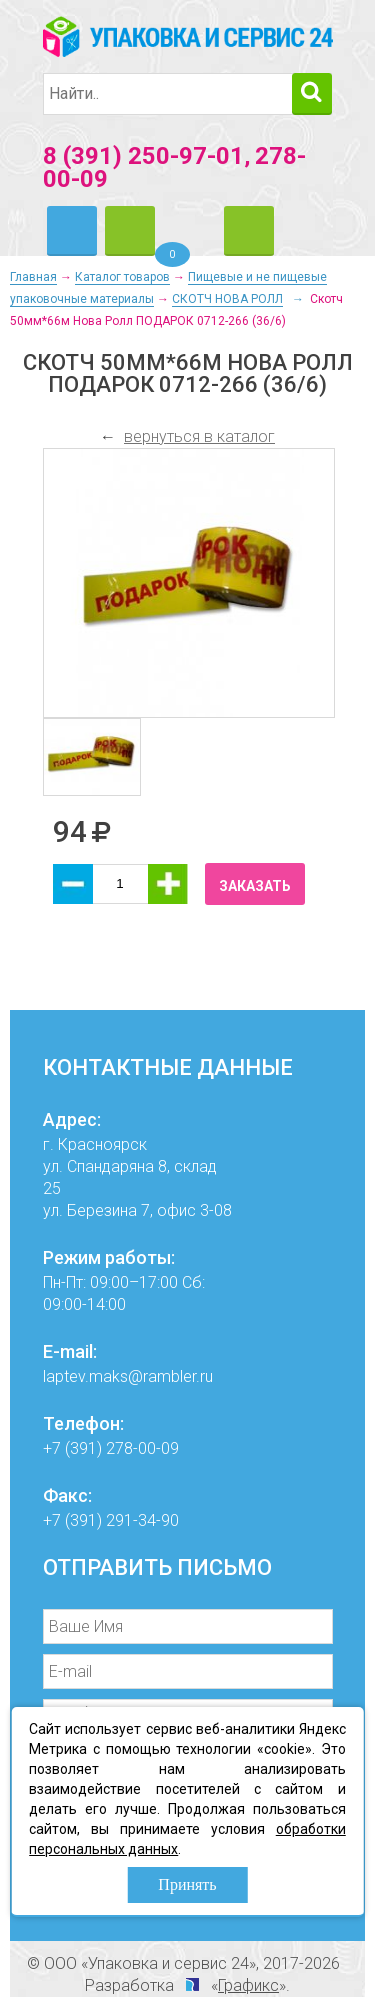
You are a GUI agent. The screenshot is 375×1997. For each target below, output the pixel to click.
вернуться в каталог (199, 436)
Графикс (248, 1985)
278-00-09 (142, 1448)
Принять (187, 1884)
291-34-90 (142, 1520)
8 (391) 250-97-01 (143, 156)
